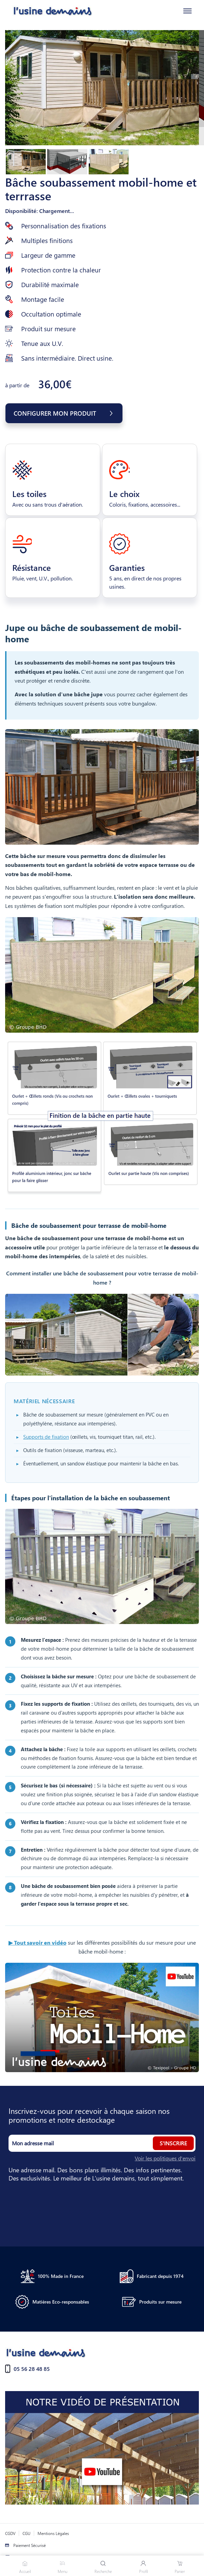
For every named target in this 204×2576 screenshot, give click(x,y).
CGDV (10, 2533)
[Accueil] (47, 10)
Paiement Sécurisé (29, 2545)
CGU (26, 2533)
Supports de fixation (46, 1436)
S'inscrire (173, 2143)
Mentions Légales (53, 2533)
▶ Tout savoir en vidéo (38, 1942)
